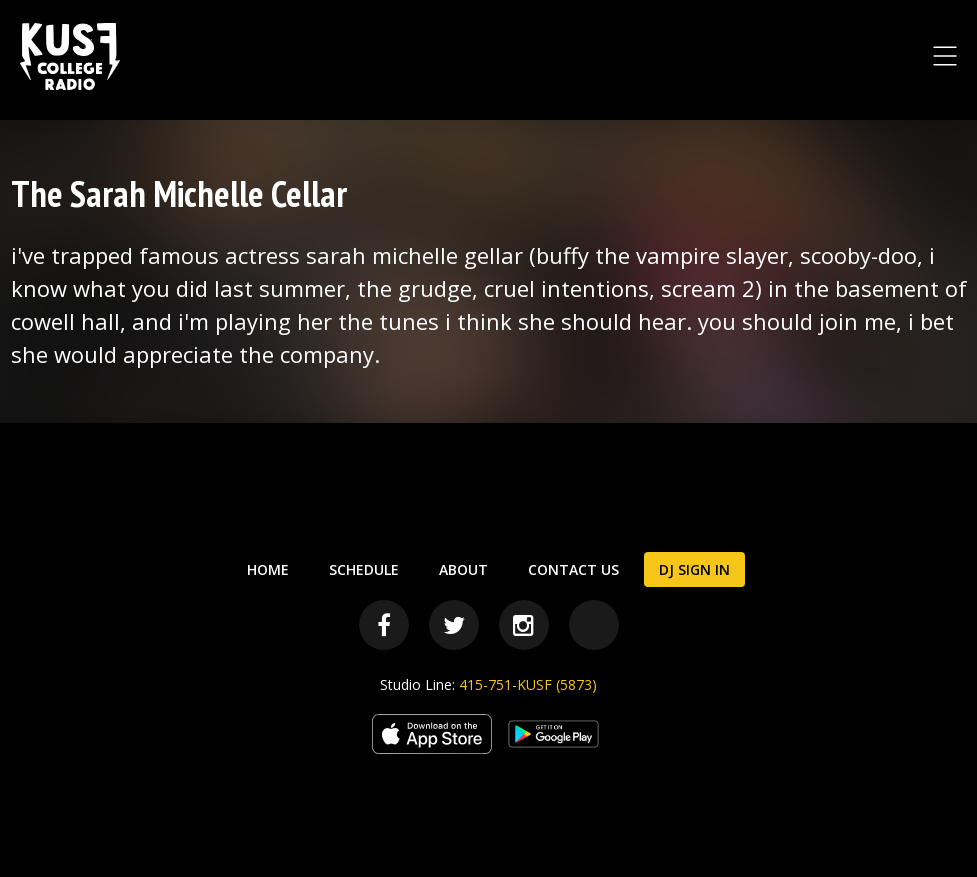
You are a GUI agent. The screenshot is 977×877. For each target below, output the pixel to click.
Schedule (364, 569)
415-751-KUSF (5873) (528, 684)
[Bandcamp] (594, 625)
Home (268, 569)
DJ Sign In (694, 569)
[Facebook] (384, 625)
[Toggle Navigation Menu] (945, 56)
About (463, 569)
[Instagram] (524, 625)
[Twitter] (454, 625)
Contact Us (573, 569)
